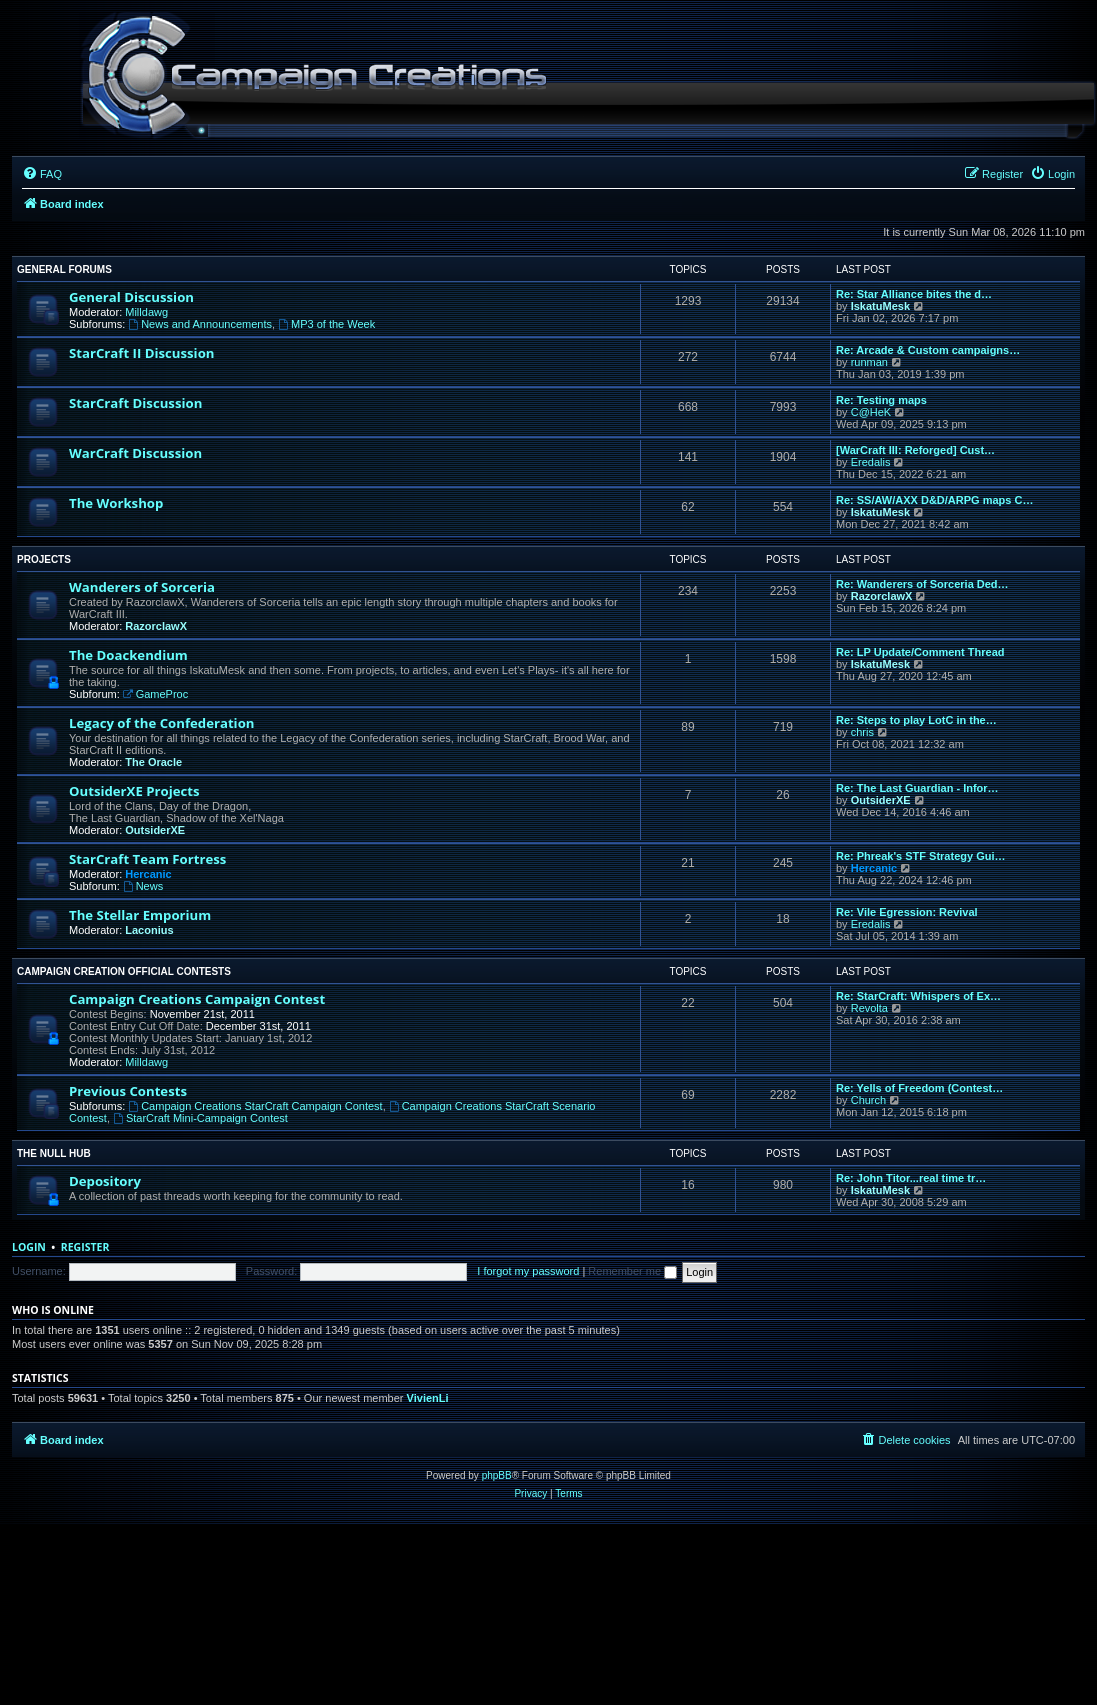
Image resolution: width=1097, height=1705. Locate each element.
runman (869, 362)
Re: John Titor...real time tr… (911, 1178)
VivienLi (428, 1398)
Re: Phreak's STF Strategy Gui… (921, 856)
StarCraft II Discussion (141, 353)
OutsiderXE (155, 830)
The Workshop (116, 503)
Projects (44, 559)
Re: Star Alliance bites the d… (914, 294)
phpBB (497, 1475)
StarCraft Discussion (135, 403)
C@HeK (871, 412)
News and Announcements (200, 324)
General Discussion (131, 297)
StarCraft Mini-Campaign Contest (200, 1118)
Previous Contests (128, 1091)
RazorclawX (156, 626)
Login (29, 1247)
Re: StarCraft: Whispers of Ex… (918, 996)
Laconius (149, 930)
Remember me (632, 1271)
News (143, 886)
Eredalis (871, 462)
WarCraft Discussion (135, 453)
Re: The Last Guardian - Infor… (917, 788)
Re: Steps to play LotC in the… (916, 720)
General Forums (64, 269)
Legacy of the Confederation (161, 723)
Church (868, 1100)
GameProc (155, 694)
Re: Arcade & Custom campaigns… (928, 350)
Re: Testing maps (881, 400)
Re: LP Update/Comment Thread (920, 652)
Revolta (869, 1008)
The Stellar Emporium (140, 915)
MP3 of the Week (326, 324)
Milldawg (146, 312)
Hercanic (148, 874)
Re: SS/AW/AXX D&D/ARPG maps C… (934, 500)
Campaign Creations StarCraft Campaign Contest (255, 1106)
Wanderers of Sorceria (142, 587)
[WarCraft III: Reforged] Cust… (915, 450)
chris (862, 732)
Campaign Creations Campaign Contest (197, 999)
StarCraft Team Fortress (147, 859)
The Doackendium (128, 655)
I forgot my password (528, 1271)
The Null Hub (54, 1153)
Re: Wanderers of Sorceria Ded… (922, 584)
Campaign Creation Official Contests (124, 971)
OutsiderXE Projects (134, 791)
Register (85, 1247)
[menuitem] (42, 174)
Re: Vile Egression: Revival (907, 912)
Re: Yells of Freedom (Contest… (919, 1088)
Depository (105, 1181)
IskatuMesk (880, 306)
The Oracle (153, 762)
